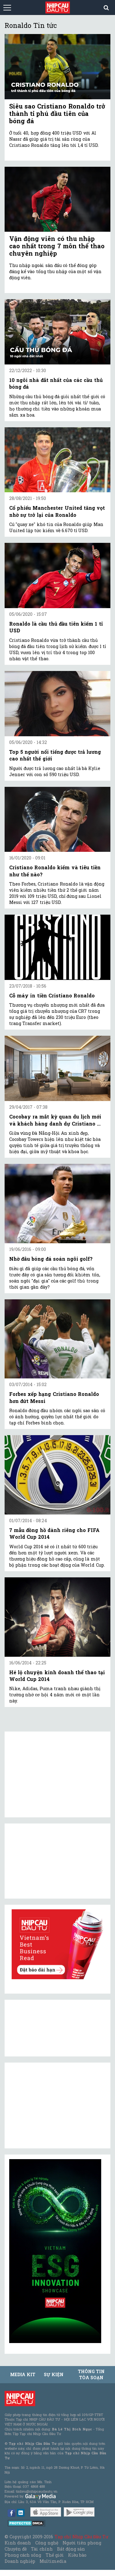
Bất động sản (71, 2549)
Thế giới (55, 2555)
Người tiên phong (82, 2543)
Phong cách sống (23, 2555)
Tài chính (41, 2549)
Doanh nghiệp (20, 2561)
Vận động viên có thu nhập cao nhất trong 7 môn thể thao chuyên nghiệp (57, 245)
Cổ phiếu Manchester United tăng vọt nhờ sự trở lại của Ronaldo (57, 511)
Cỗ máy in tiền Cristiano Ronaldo (52, 995)
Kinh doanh (18, 2543)
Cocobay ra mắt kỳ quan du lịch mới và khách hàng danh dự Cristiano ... (55, 1119)
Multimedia (53, 2561)
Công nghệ (46, 2543)
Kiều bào (77, 2555)
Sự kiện (53, 2374)
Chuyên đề (16, 2549)
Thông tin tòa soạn (91, 2374)
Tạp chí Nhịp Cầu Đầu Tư (81, 2537)
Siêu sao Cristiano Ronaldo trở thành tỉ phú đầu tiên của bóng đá (57, 113)
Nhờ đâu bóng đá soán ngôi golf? (51, 1259)
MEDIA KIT (22, 2374)
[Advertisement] (55, 2105)
